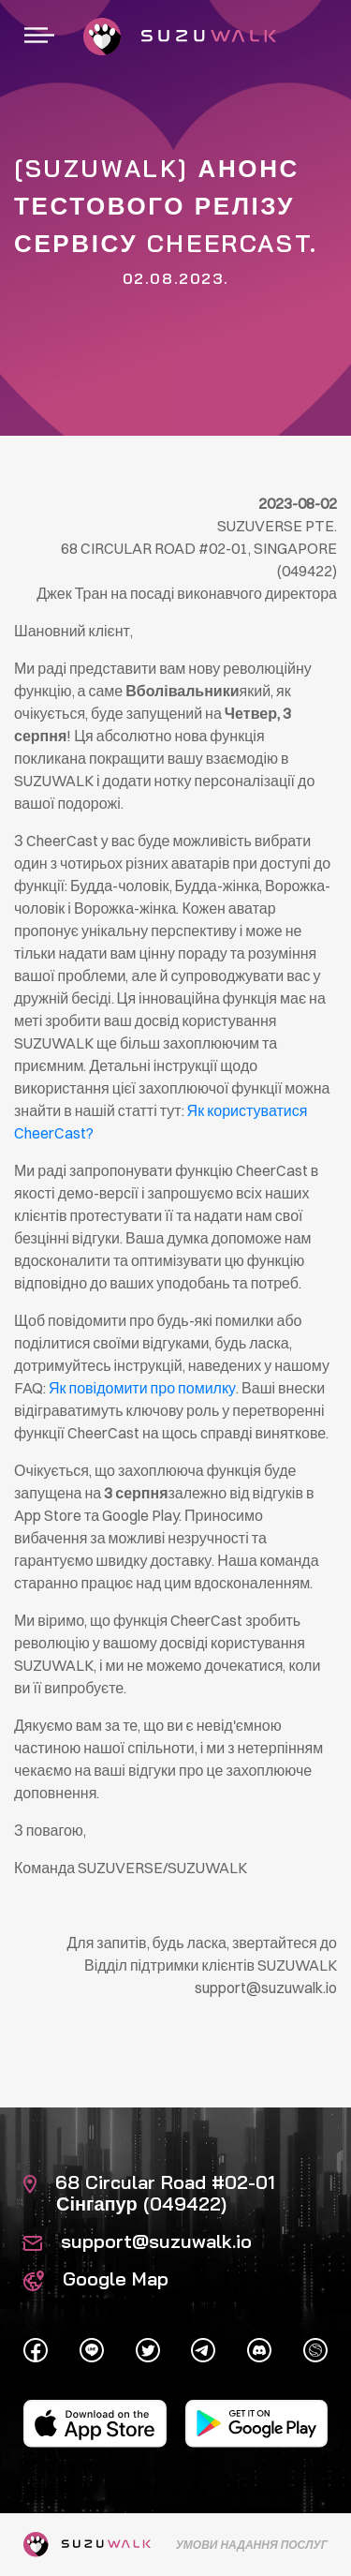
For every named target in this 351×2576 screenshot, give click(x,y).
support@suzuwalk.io (137, 2241)
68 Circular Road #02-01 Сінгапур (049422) (149, 2192)
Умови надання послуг (252, 2545)
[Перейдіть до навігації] (39, 36)
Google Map (95, 2278)
